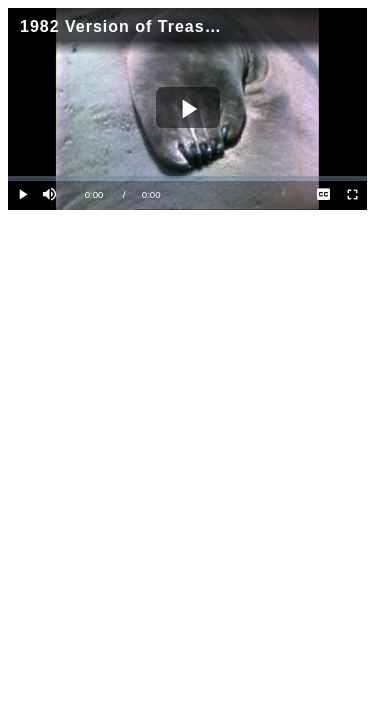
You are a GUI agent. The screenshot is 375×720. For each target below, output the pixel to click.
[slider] (187, 178)
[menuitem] (323, 195)
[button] (51, 195)
